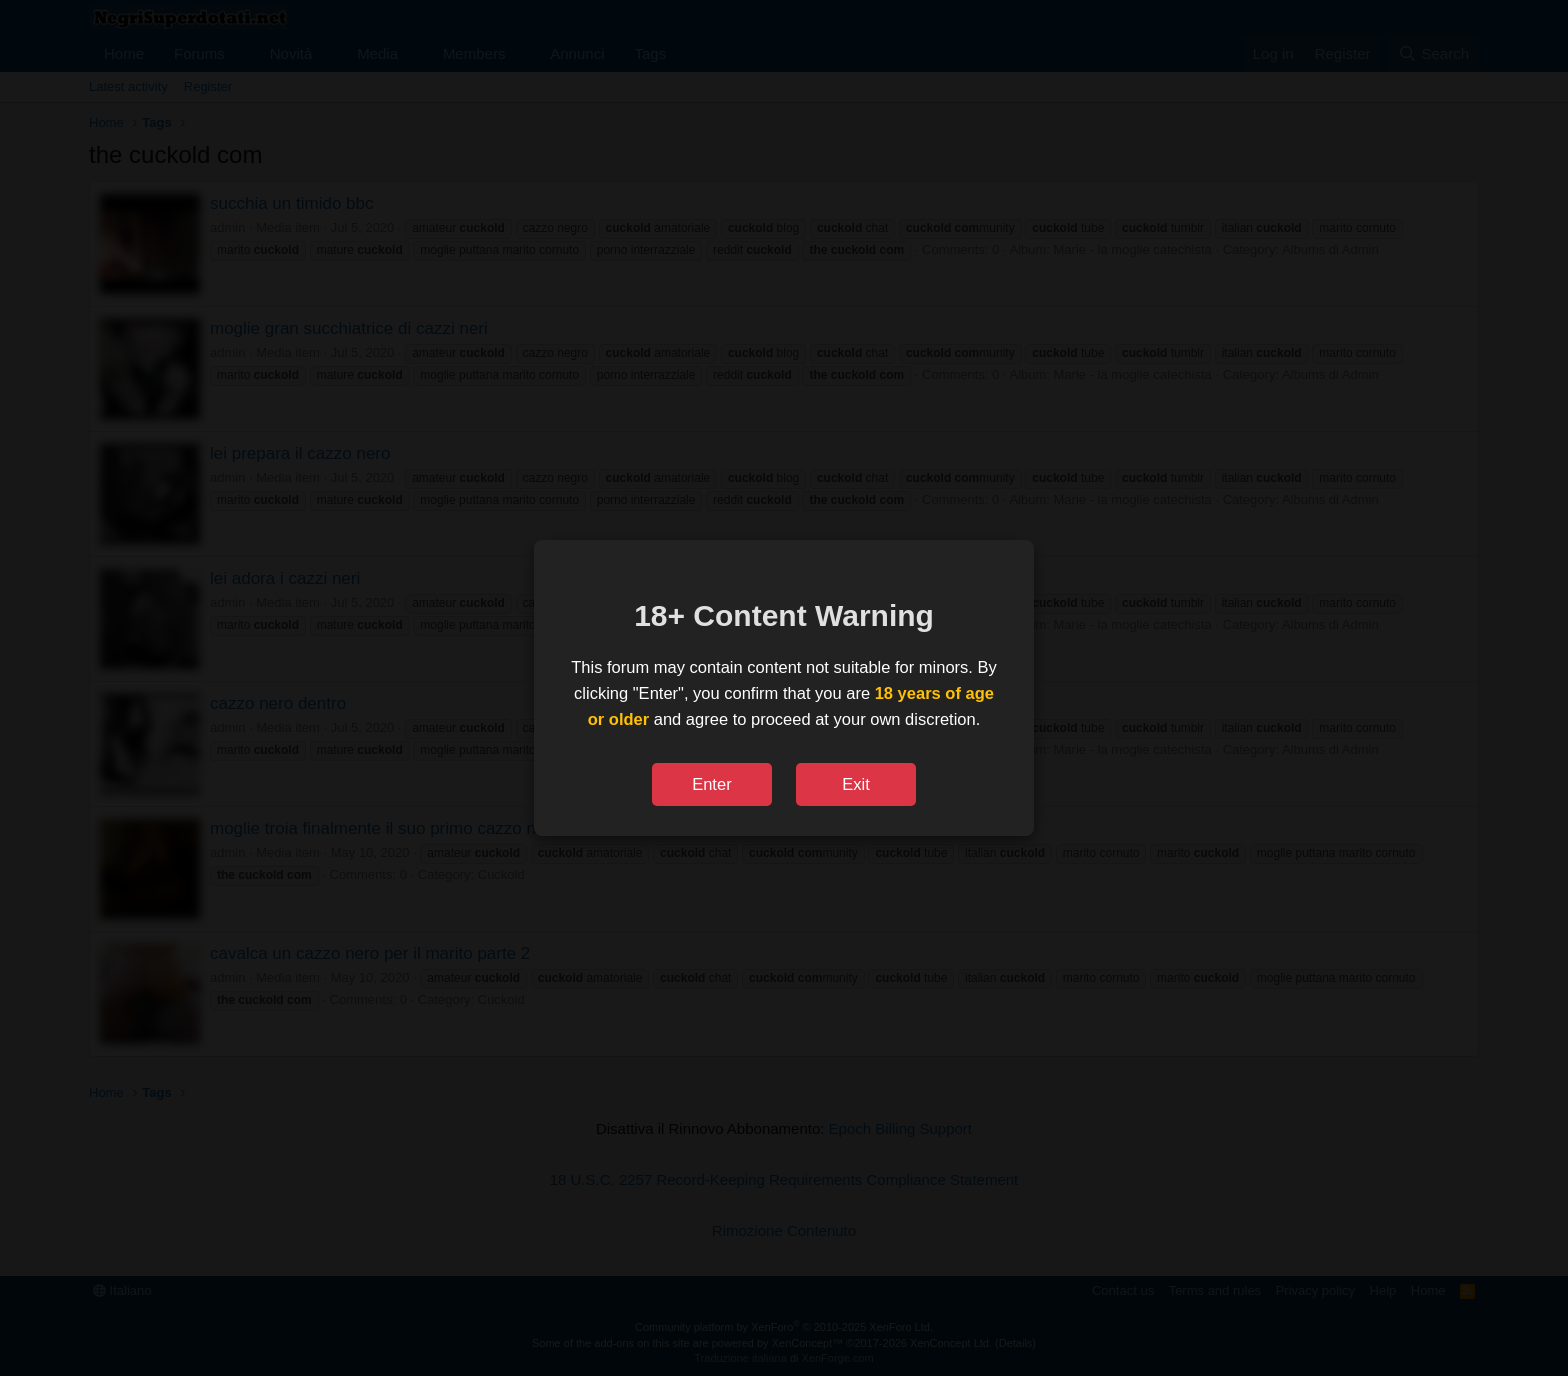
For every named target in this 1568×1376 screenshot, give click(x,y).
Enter (711, 784)
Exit (856, 784)
